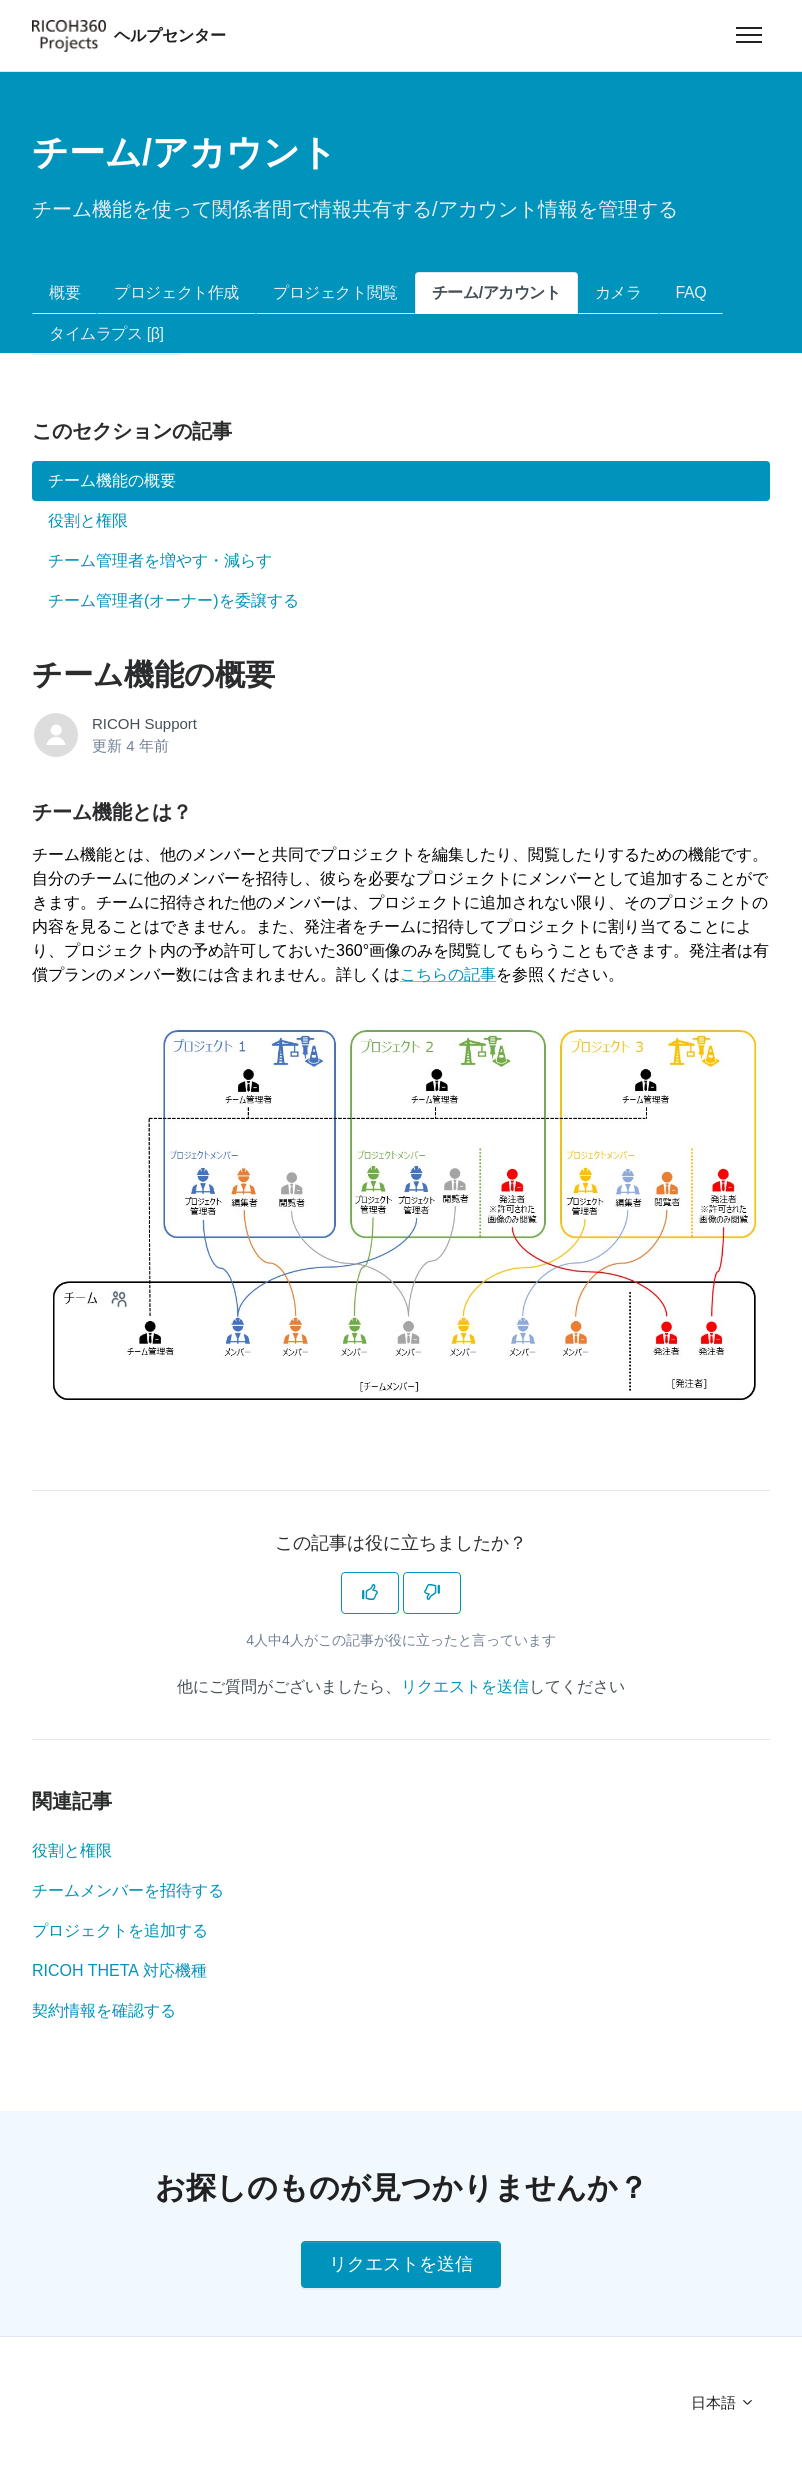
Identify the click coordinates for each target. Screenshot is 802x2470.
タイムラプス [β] (106, 333)
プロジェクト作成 (176, 292)
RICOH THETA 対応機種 (119, 1970)
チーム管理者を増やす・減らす (160, 560)
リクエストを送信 (465, 1686)
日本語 (723, 2402)
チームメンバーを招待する (128, 1890)
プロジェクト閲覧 (335, 292)
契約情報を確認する (104, 2010)
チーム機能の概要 (112, 480)
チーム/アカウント (496, 292)
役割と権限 (72, 1850)
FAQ (691, 292)
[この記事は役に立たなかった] (432, 1593)
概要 (64, 292)
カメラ (618, 292)
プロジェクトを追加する (120, 1930)
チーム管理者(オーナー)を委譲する (173, 600)
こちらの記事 (448, 974)
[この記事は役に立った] (370, 1593)
